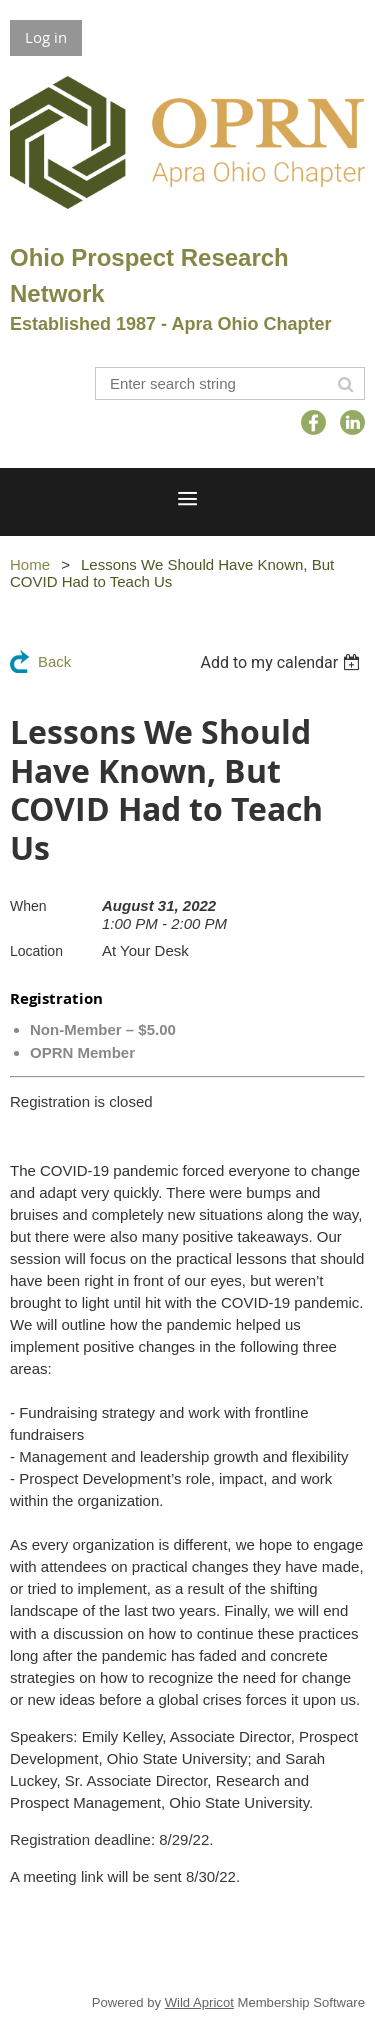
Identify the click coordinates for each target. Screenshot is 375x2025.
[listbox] (282, 662)
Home (30, 564)
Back (54, 661)
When (28, 906)
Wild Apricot (199, 2002)
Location (36, 951)
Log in (46, 37)
